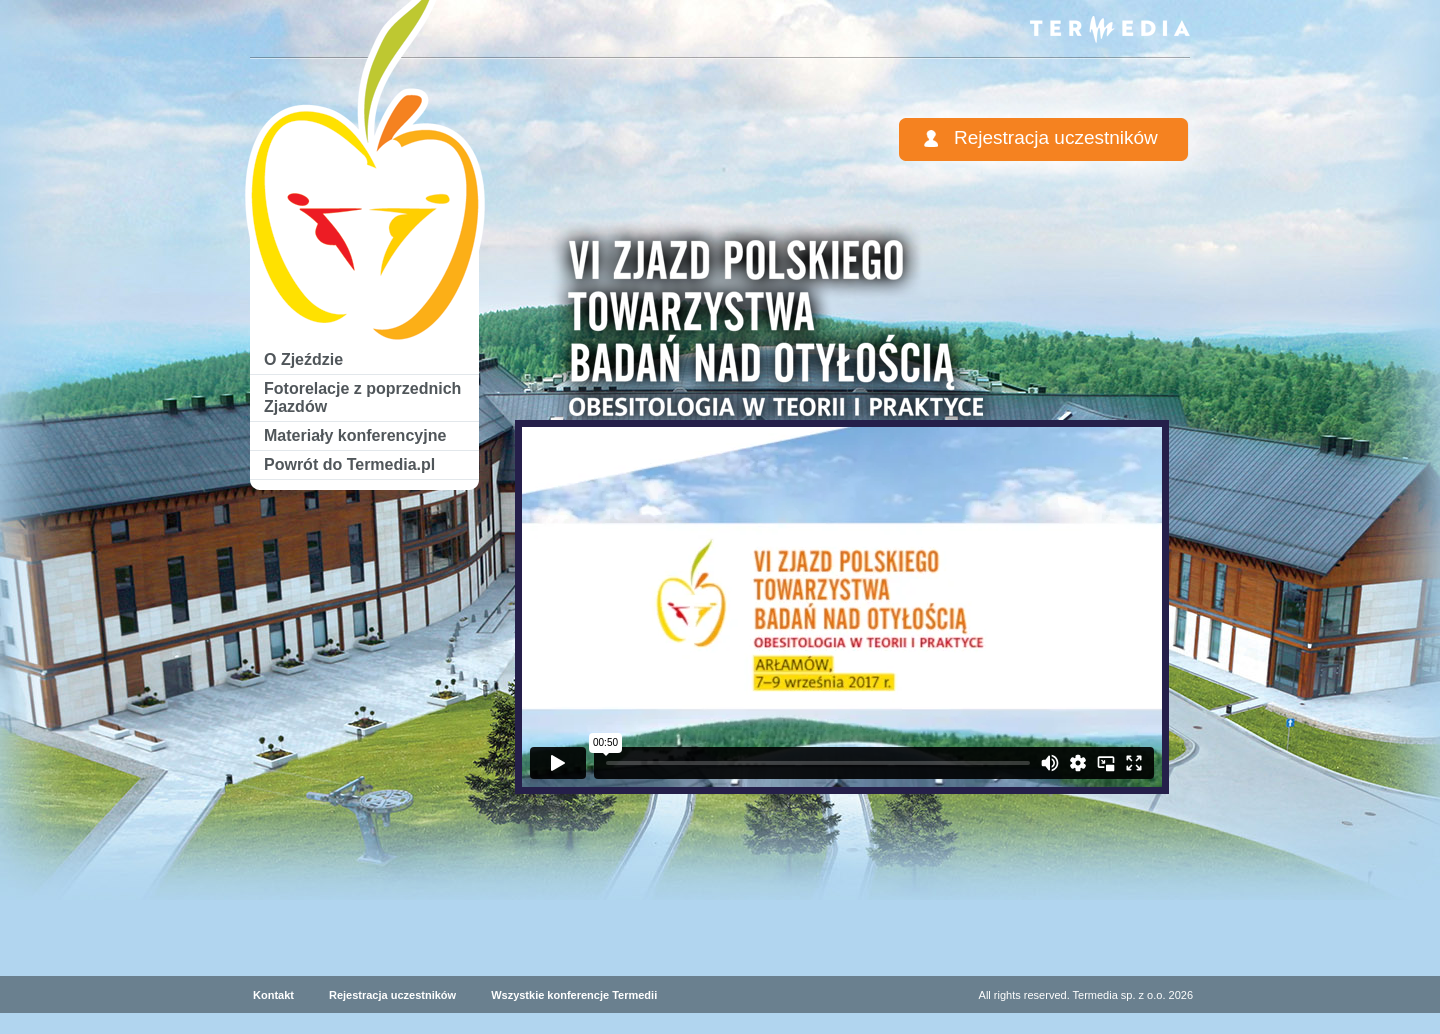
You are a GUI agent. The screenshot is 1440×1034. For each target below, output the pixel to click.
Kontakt (273, 995)
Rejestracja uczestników (1056, 137)
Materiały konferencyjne (355, 435)
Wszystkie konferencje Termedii (574, 995)
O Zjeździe (303, 359)
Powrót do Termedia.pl (349, 464)
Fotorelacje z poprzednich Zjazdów (362, 397)
